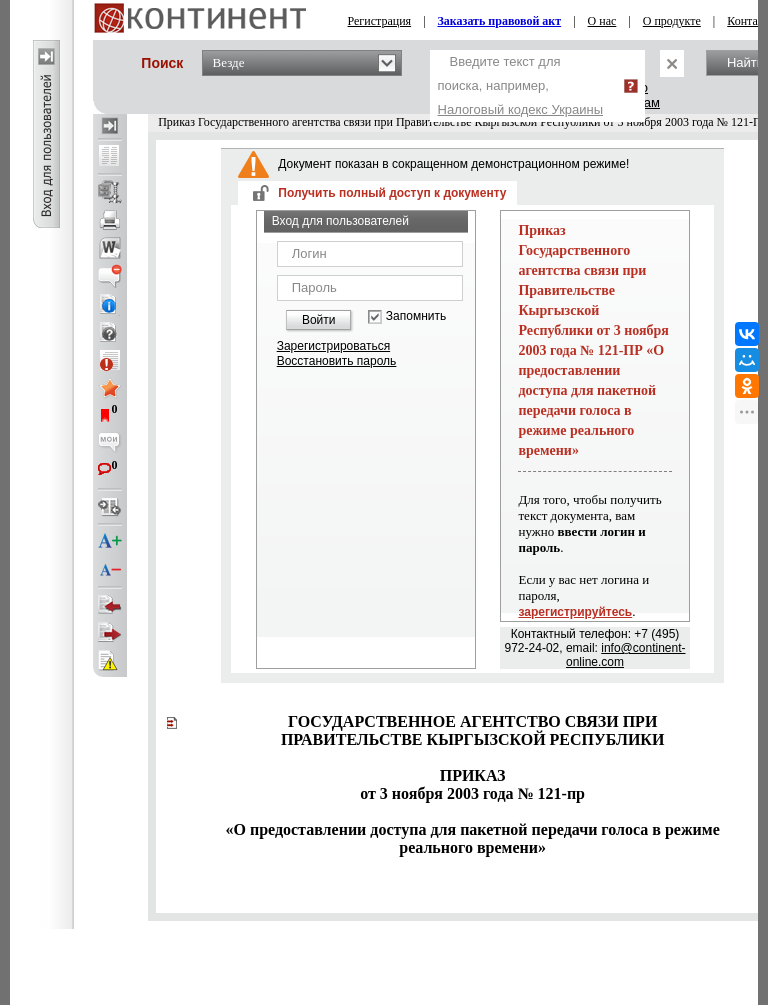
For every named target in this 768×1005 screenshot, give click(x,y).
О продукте (672, 21)
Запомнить (416, 316)
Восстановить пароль (337, 361)
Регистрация (380, 21)
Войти (319, 320)
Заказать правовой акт (500, 21)
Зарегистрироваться (333, 346)
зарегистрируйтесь (575, 612)
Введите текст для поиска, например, (521, 85)
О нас (602, 21)
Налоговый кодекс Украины (521, 109)
